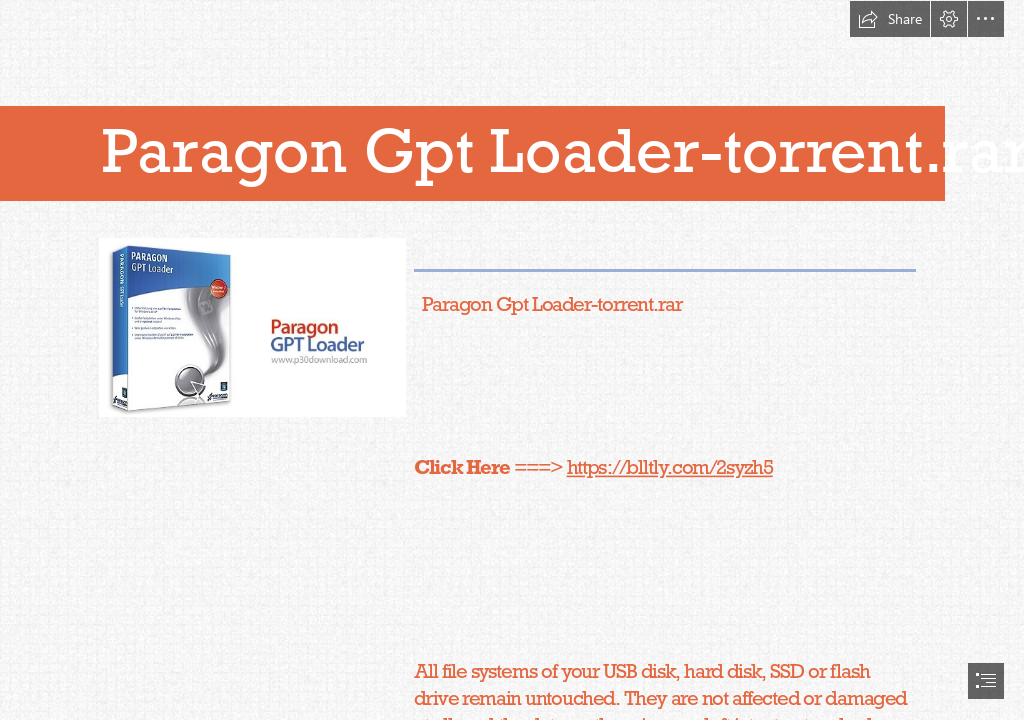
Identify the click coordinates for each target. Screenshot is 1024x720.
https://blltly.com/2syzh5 (670, 467)
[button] (890, 19)
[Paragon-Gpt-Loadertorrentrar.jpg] (251, 326)
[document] (512, 360)
